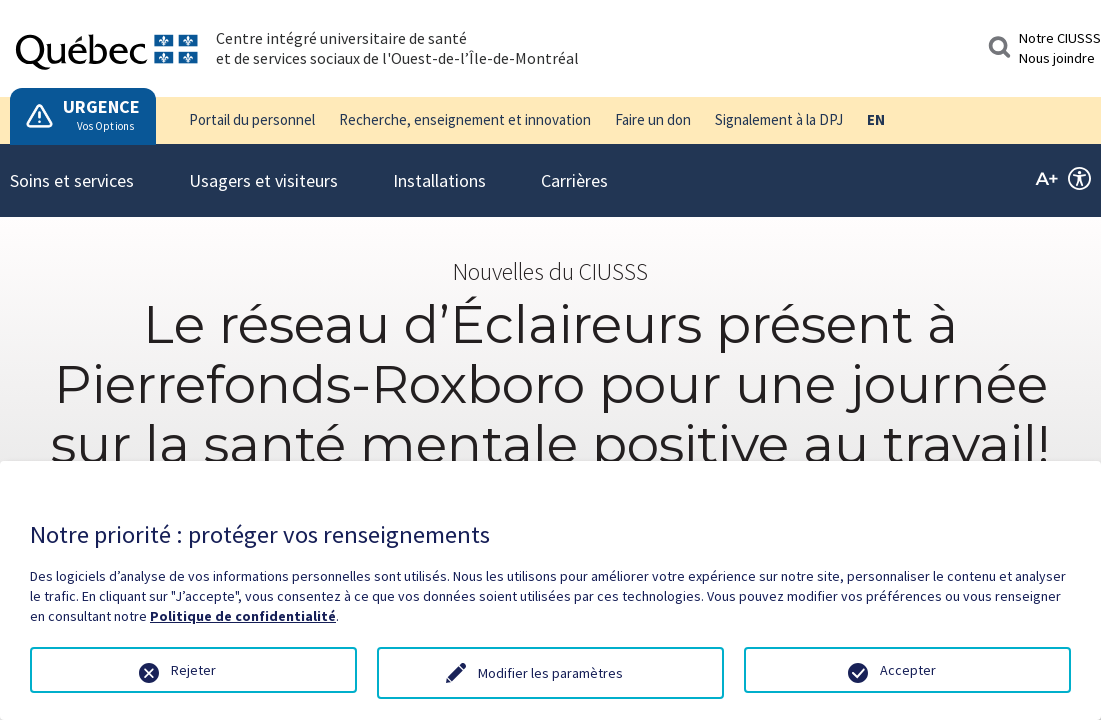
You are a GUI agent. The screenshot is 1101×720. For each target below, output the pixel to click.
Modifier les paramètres (550, 673)
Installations (439, 168)
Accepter (908, 670)
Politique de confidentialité (243, 616)
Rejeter (193, 670)
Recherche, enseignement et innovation (465, 119)
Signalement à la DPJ (779, 119)
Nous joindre (1057, 58)
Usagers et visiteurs (263, 168)
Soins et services (72, 168)
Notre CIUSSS (1060, 38)
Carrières (574, 168)
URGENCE (101, 106)
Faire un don (653, 119)
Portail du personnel (252, 119)
